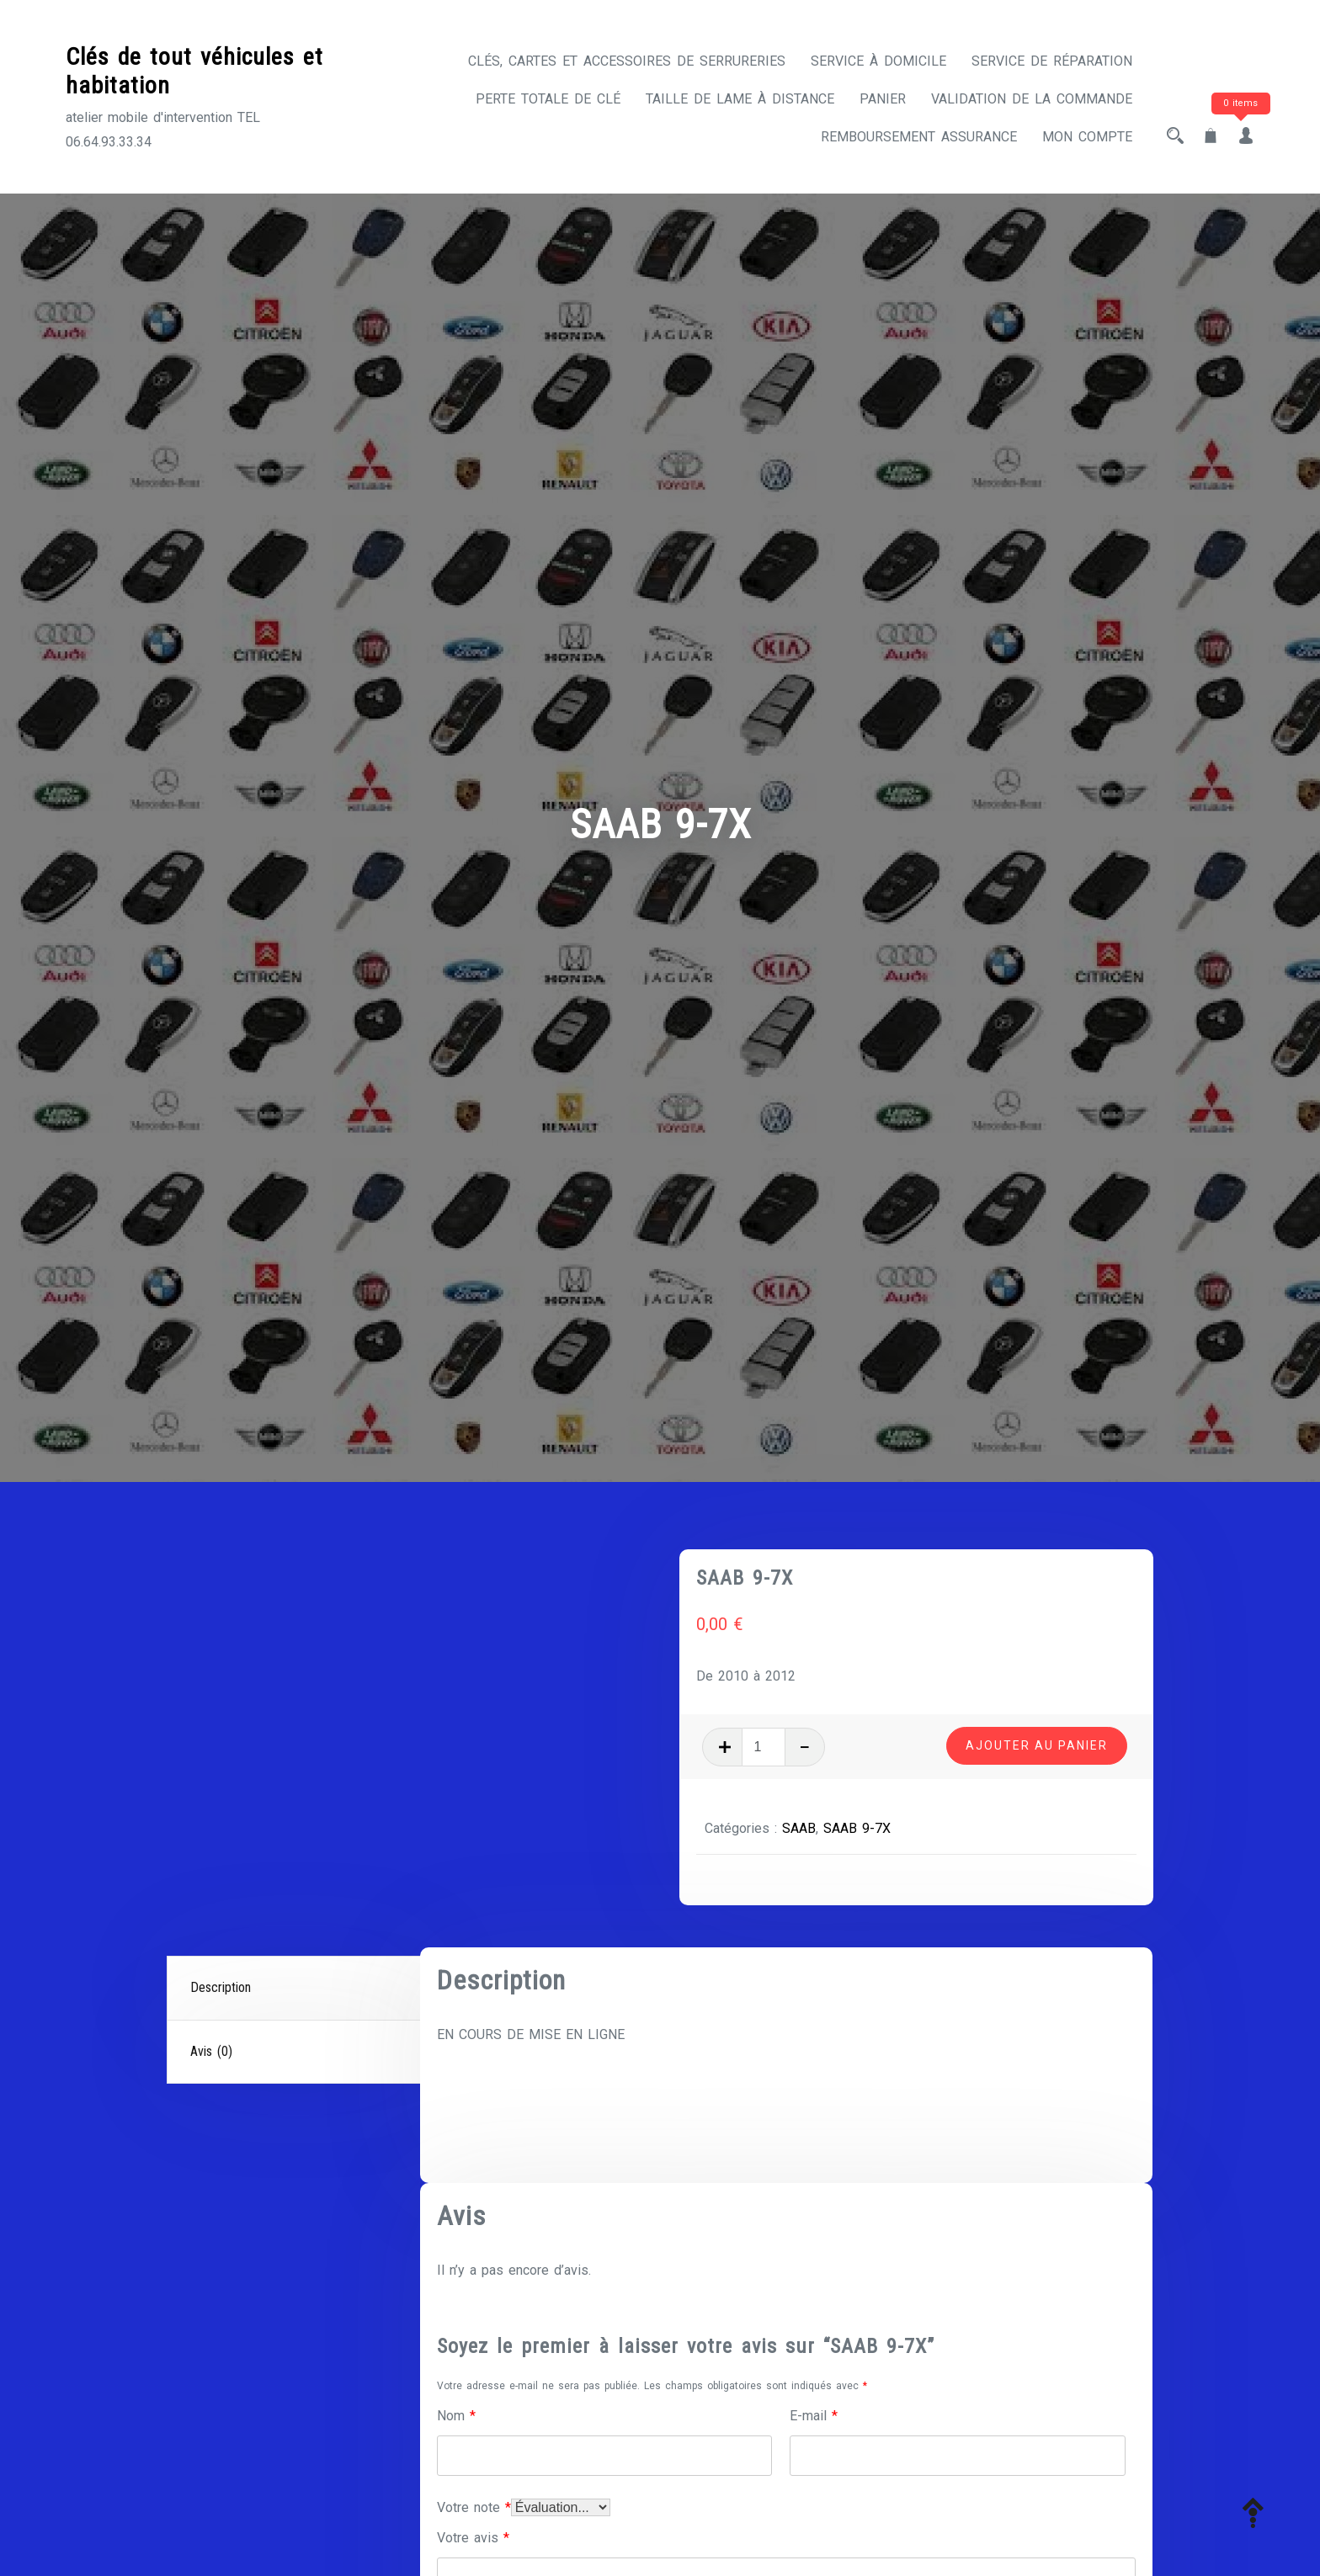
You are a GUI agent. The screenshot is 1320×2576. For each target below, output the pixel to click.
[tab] (295, 1989)
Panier (883, 99)
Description (220, 1987)
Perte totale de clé (548, 99)
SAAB (799, 1828)
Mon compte (1087, 137)
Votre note (474, 2507)
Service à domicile (878, 61)
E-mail (814, 2416)
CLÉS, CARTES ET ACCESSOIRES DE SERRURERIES (626, 61)
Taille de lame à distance (740, 99)
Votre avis (473, 2538)
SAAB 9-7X (857, 1828)
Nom (456, 2416)
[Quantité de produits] (763, 1747)
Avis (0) (211, 2051)
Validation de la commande (1031, 99)
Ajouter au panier (1037, 1745)
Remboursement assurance (919, 137)
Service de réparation (1051, 61)
